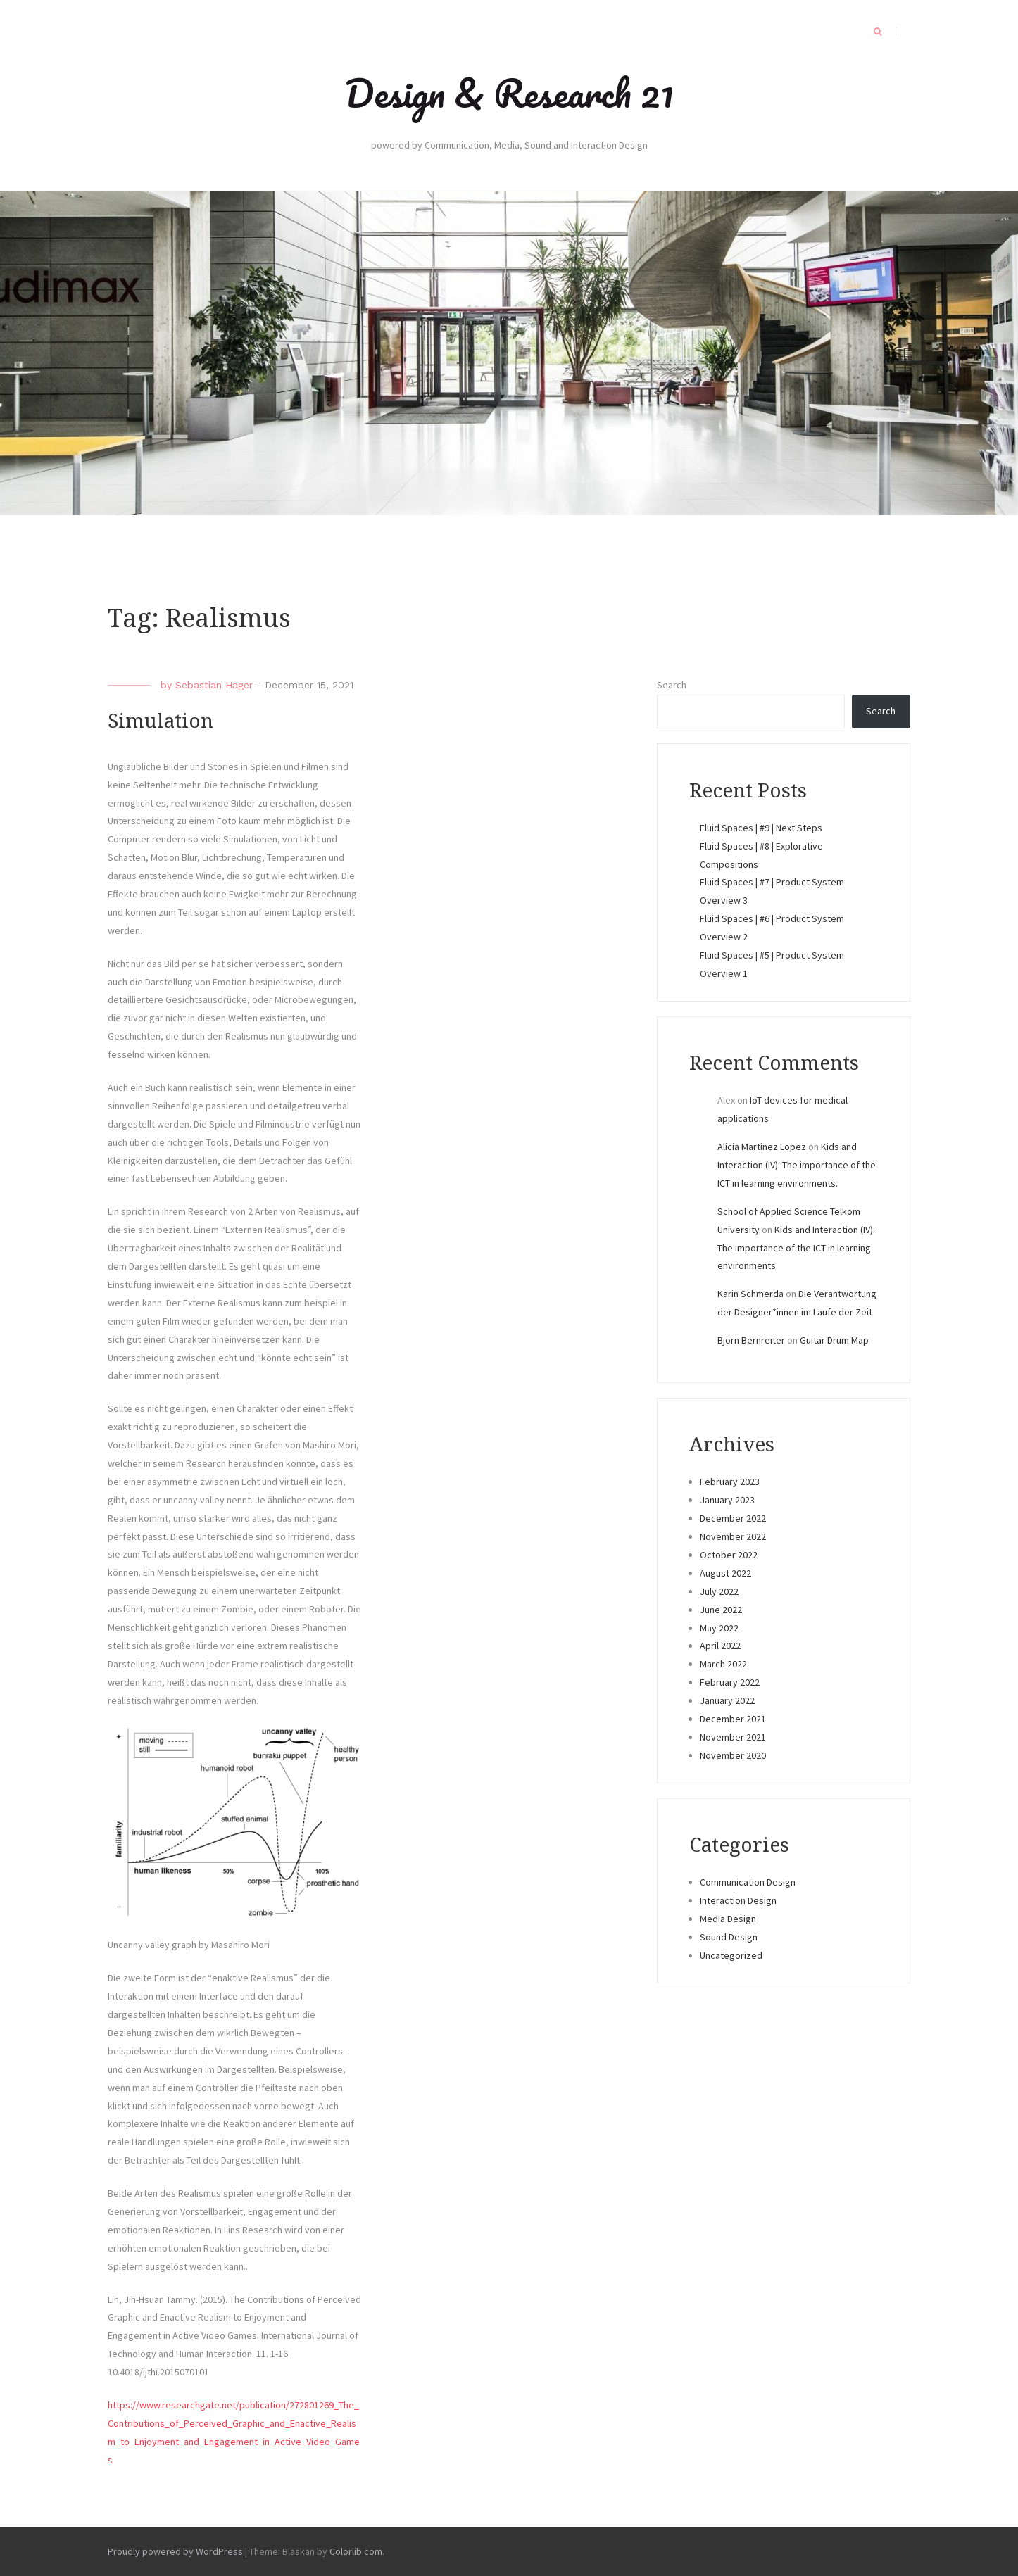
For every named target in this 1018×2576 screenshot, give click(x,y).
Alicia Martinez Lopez (761, 1146)
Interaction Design (738, 1900)
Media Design (728, 1918)
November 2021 (733, 1737)
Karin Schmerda (750, 1293)
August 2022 (725, 1573)
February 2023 (730, 1481)
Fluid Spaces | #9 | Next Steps (761, 827)
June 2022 (721, 1609)
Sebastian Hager (214, 684)
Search (671, 684)
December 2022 (733, 1518)
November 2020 (733, 1755)
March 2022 (723, 1664)
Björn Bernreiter (751, 1340)
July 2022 (719, 1591)
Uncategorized (731, 1955)
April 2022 (720, 1645)
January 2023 (727, 1500)
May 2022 (719, 1628)
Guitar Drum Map (834, 1340)
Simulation (160, 721)
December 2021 (733, 1718)
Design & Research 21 (509, 93)
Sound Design (729, 1937)
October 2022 (729, 1554)
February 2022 (730, 1682)
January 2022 (727, 1700)
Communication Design (748, 1882)
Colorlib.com (355, 2551)
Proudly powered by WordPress (175, 2551)
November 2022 (733, 1536)
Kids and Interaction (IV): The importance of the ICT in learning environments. (796, 1164)
